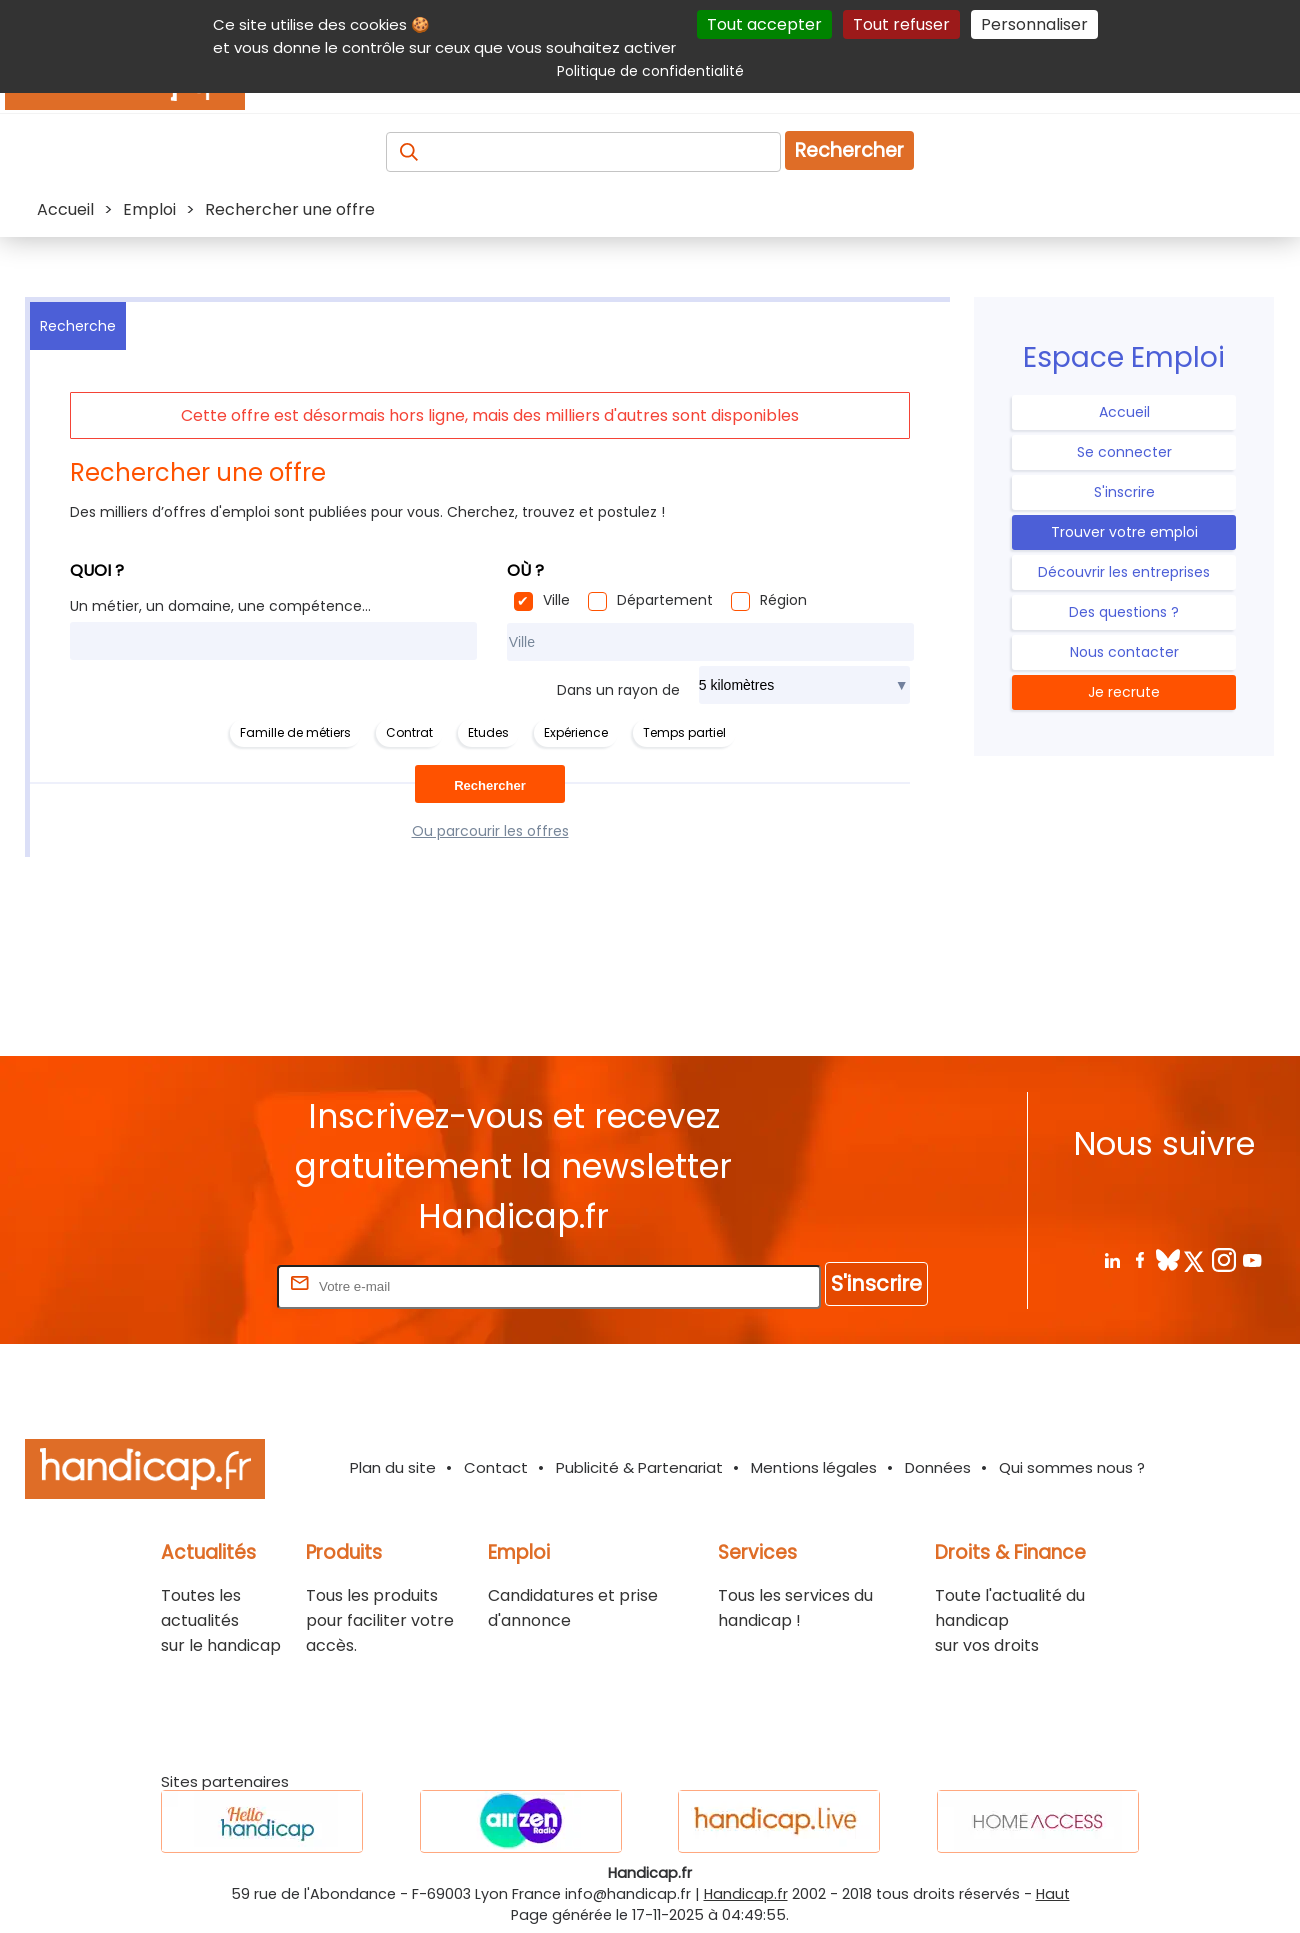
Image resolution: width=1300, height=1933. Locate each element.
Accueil (1124, 412)
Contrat (409, 732)
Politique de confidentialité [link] (650, 71)
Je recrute (1124, 692)
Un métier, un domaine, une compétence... (220, 606)
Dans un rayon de (618, 690)
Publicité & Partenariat (639, 1467)
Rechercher (849, 150)
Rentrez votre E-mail (193, 1285)
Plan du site (393, 1467)
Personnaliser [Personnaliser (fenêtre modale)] (1034, 24)
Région (783, 600)
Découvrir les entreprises (1124, 572)
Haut (1053, 1894)
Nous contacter (1124, 652)
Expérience (576, 732)
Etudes (488, 732)
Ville (556, 600)
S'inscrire (1124, 492)
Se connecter (1124, 452)
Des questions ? (1124, 612)
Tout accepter (764, 24)
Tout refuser (901, 24)
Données (938, 1467)
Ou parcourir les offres (490, 831)
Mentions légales (814, 1467)
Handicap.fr (746, 1894)
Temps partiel (684, 732)
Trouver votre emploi (1124, 532)
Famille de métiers (295, 732)
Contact (496, 1467)
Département (665, 600)
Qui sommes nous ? (1072, 1467)
